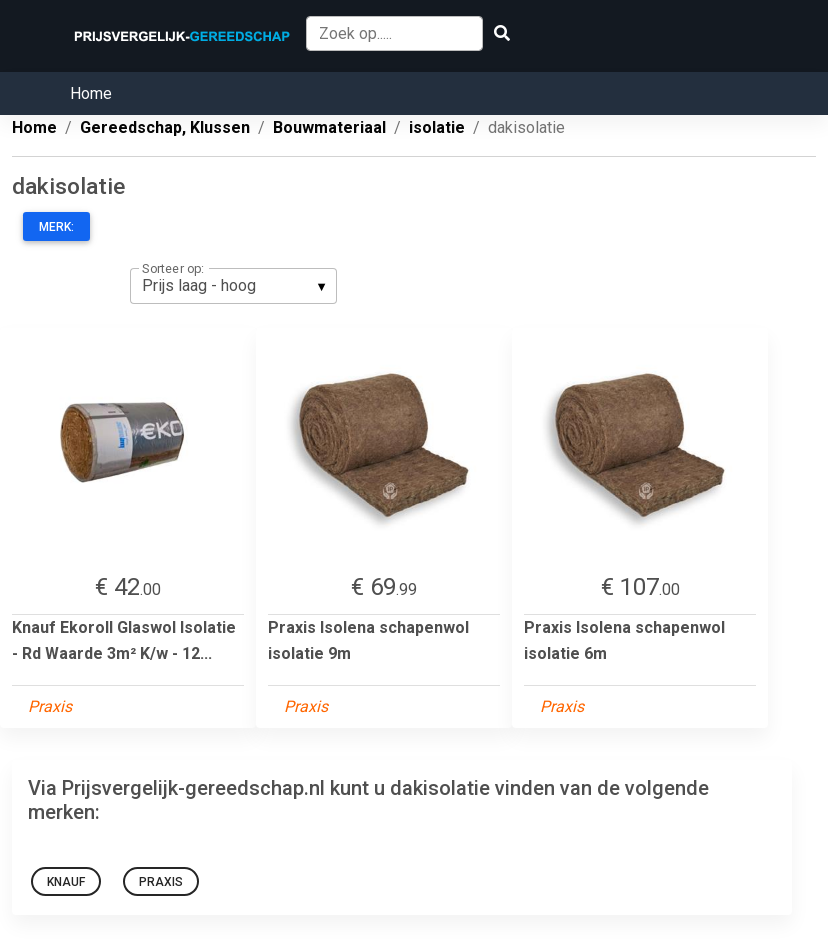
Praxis (161, 882)
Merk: (56, 227)
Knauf (66, 882)
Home (91, 93)
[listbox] (233, 286)
